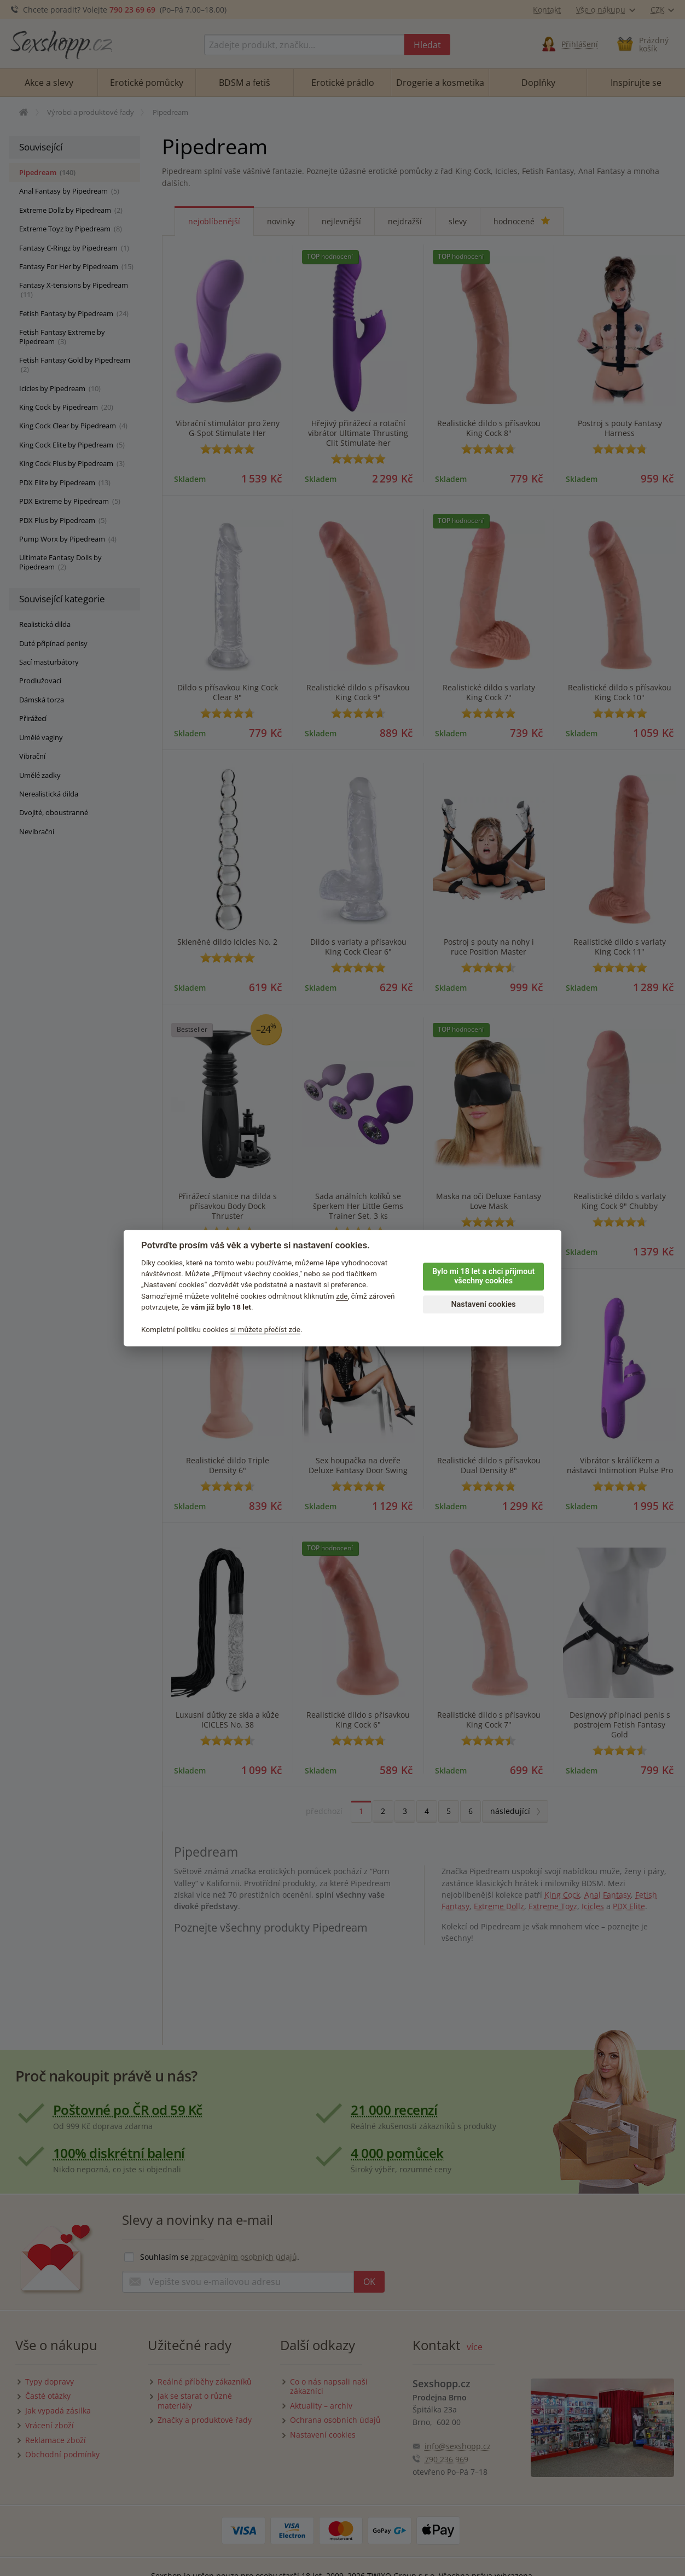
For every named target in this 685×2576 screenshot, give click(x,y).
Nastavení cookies (483, 1304)
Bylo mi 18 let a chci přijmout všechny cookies (483, 1276)
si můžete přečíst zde (265, 1329)
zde (342, 1296)
